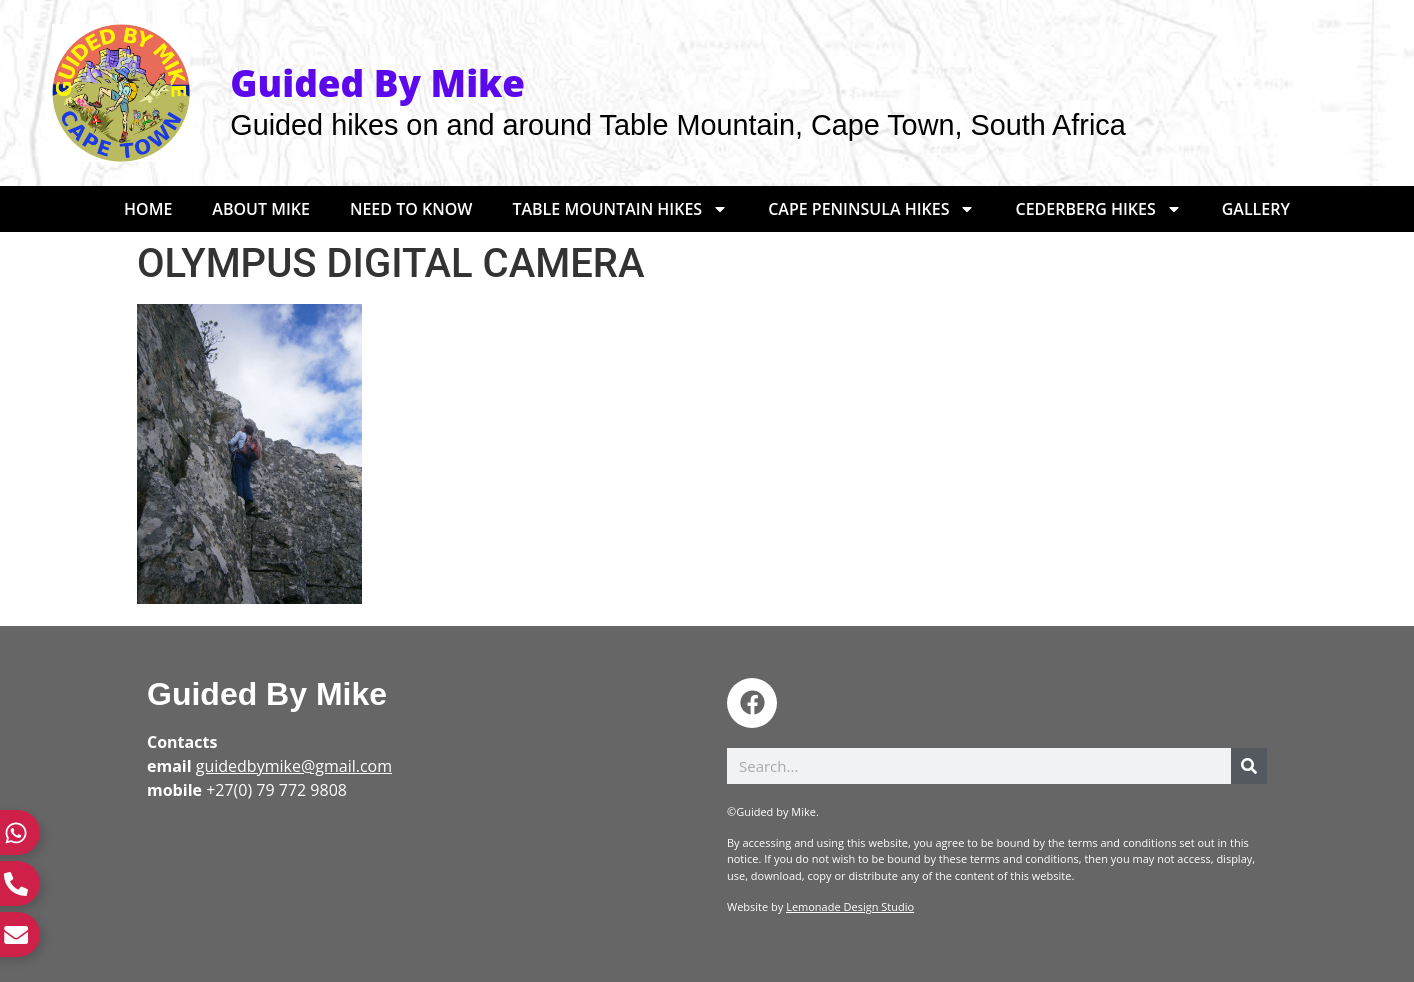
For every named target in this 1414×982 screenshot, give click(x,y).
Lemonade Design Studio (850, 906)
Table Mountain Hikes (620, 209)
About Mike (261, 209)
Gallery (1256, 209)
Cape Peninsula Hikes (871, 209)
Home (148, 209)
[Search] (1249, 766)
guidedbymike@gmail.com (294, 766)
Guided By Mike (267, 694)
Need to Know (411, 209)
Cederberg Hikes (1098, 209)
